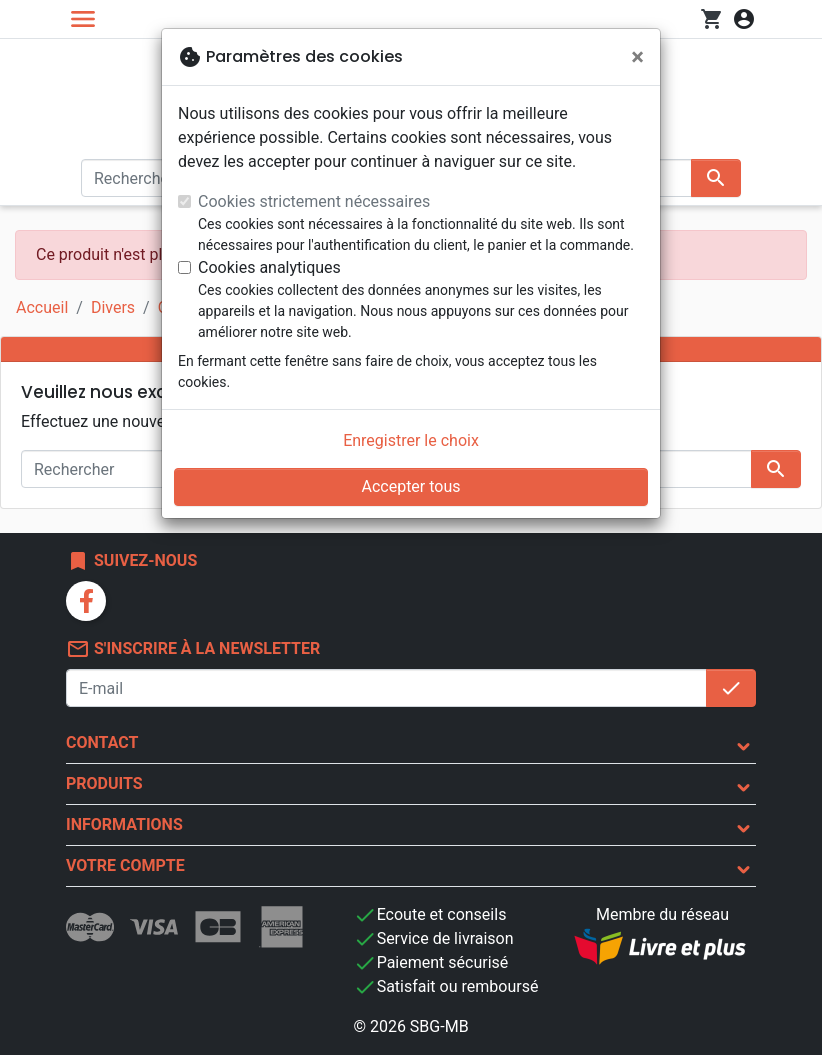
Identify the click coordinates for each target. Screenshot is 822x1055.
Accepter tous (410, 486)
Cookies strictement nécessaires (314, 201)
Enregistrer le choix (411, 440)
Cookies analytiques (269, 267)
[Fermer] (637, 57)
